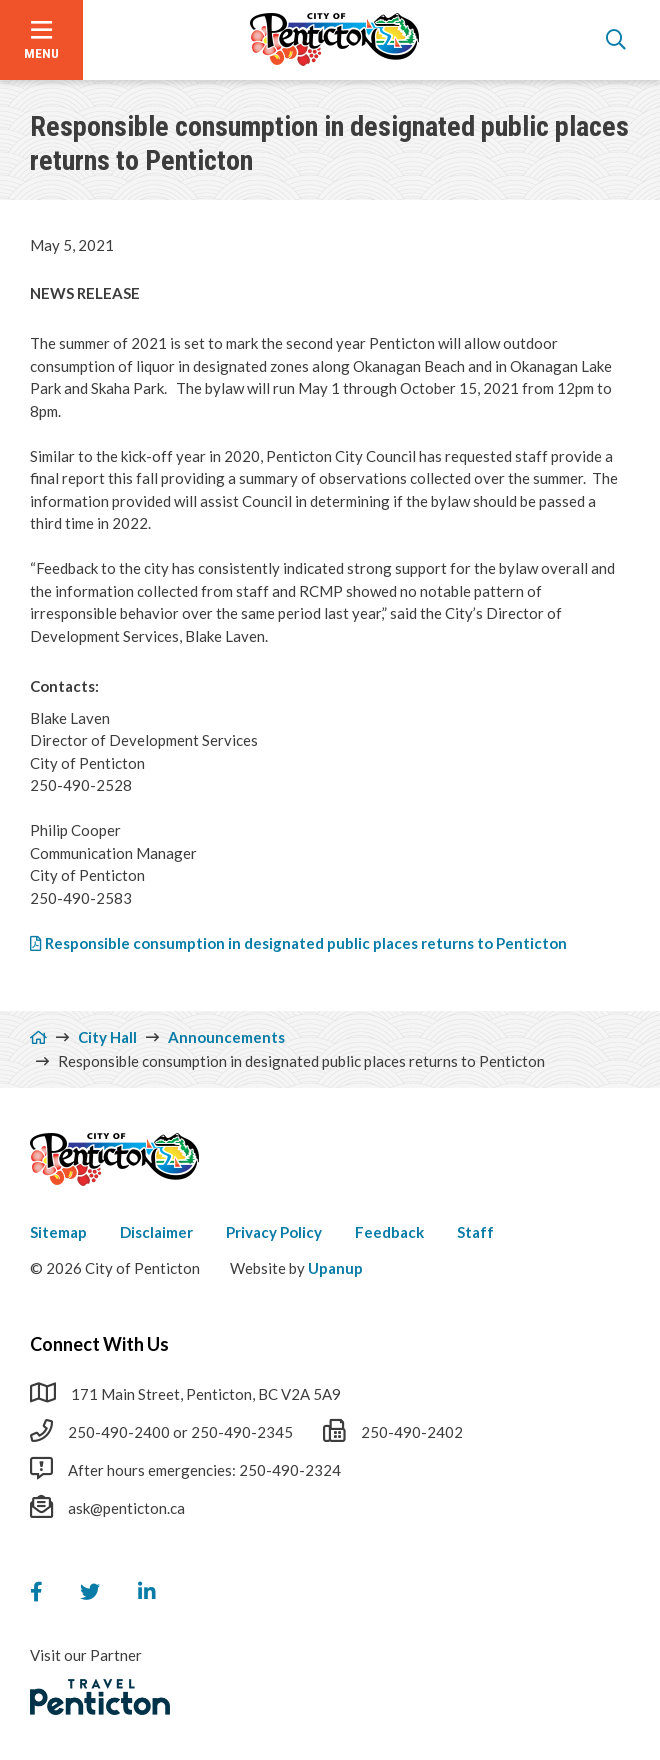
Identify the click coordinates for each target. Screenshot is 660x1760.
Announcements (226, 1037)
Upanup (335, 1268)
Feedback (389, 1232)
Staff (475, 1232)
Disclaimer (156, 1232)
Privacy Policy (274, 1232)
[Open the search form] (616, 40)
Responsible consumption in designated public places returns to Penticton (306, 943)
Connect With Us (99, 1344)
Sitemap (58, 1232)
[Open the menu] (41, 40)
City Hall (107, 1037)
